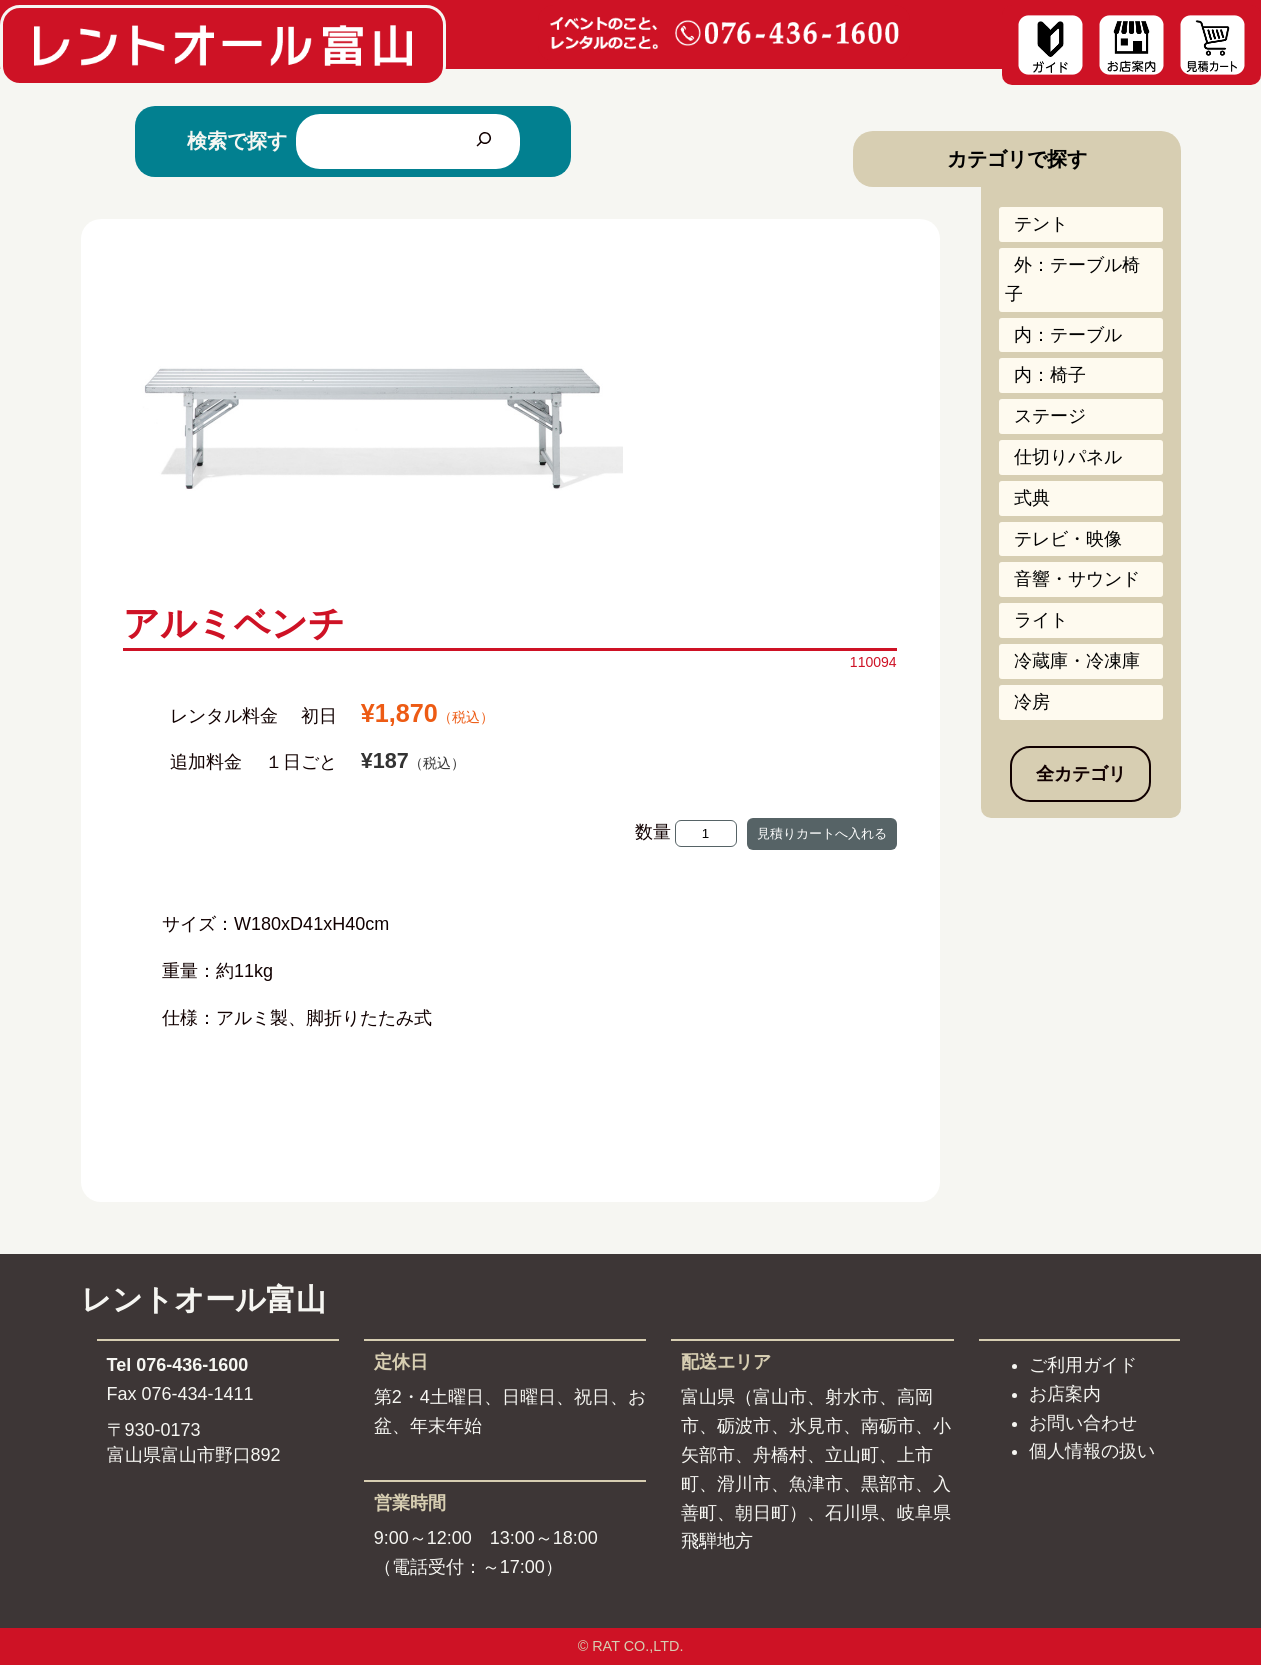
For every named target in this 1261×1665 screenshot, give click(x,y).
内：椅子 (1050, 375)
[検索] (484, 141)
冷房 (1032, 702)
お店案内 (1065, 1394)
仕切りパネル (1068, 457)
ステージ (1050, 416)
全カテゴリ (1081, 774)
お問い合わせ (1083, 1423)
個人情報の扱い (1092, 1451)
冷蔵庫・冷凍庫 (1077, 661)
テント (1041, 224)
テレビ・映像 (1068, 539)
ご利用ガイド (1083, 1365)
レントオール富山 (203, 1299)
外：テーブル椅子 (1072, 279)
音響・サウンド (1077, 579)
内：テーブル (1068, 335)
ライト (1041, 620)
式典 (1032, 498)
